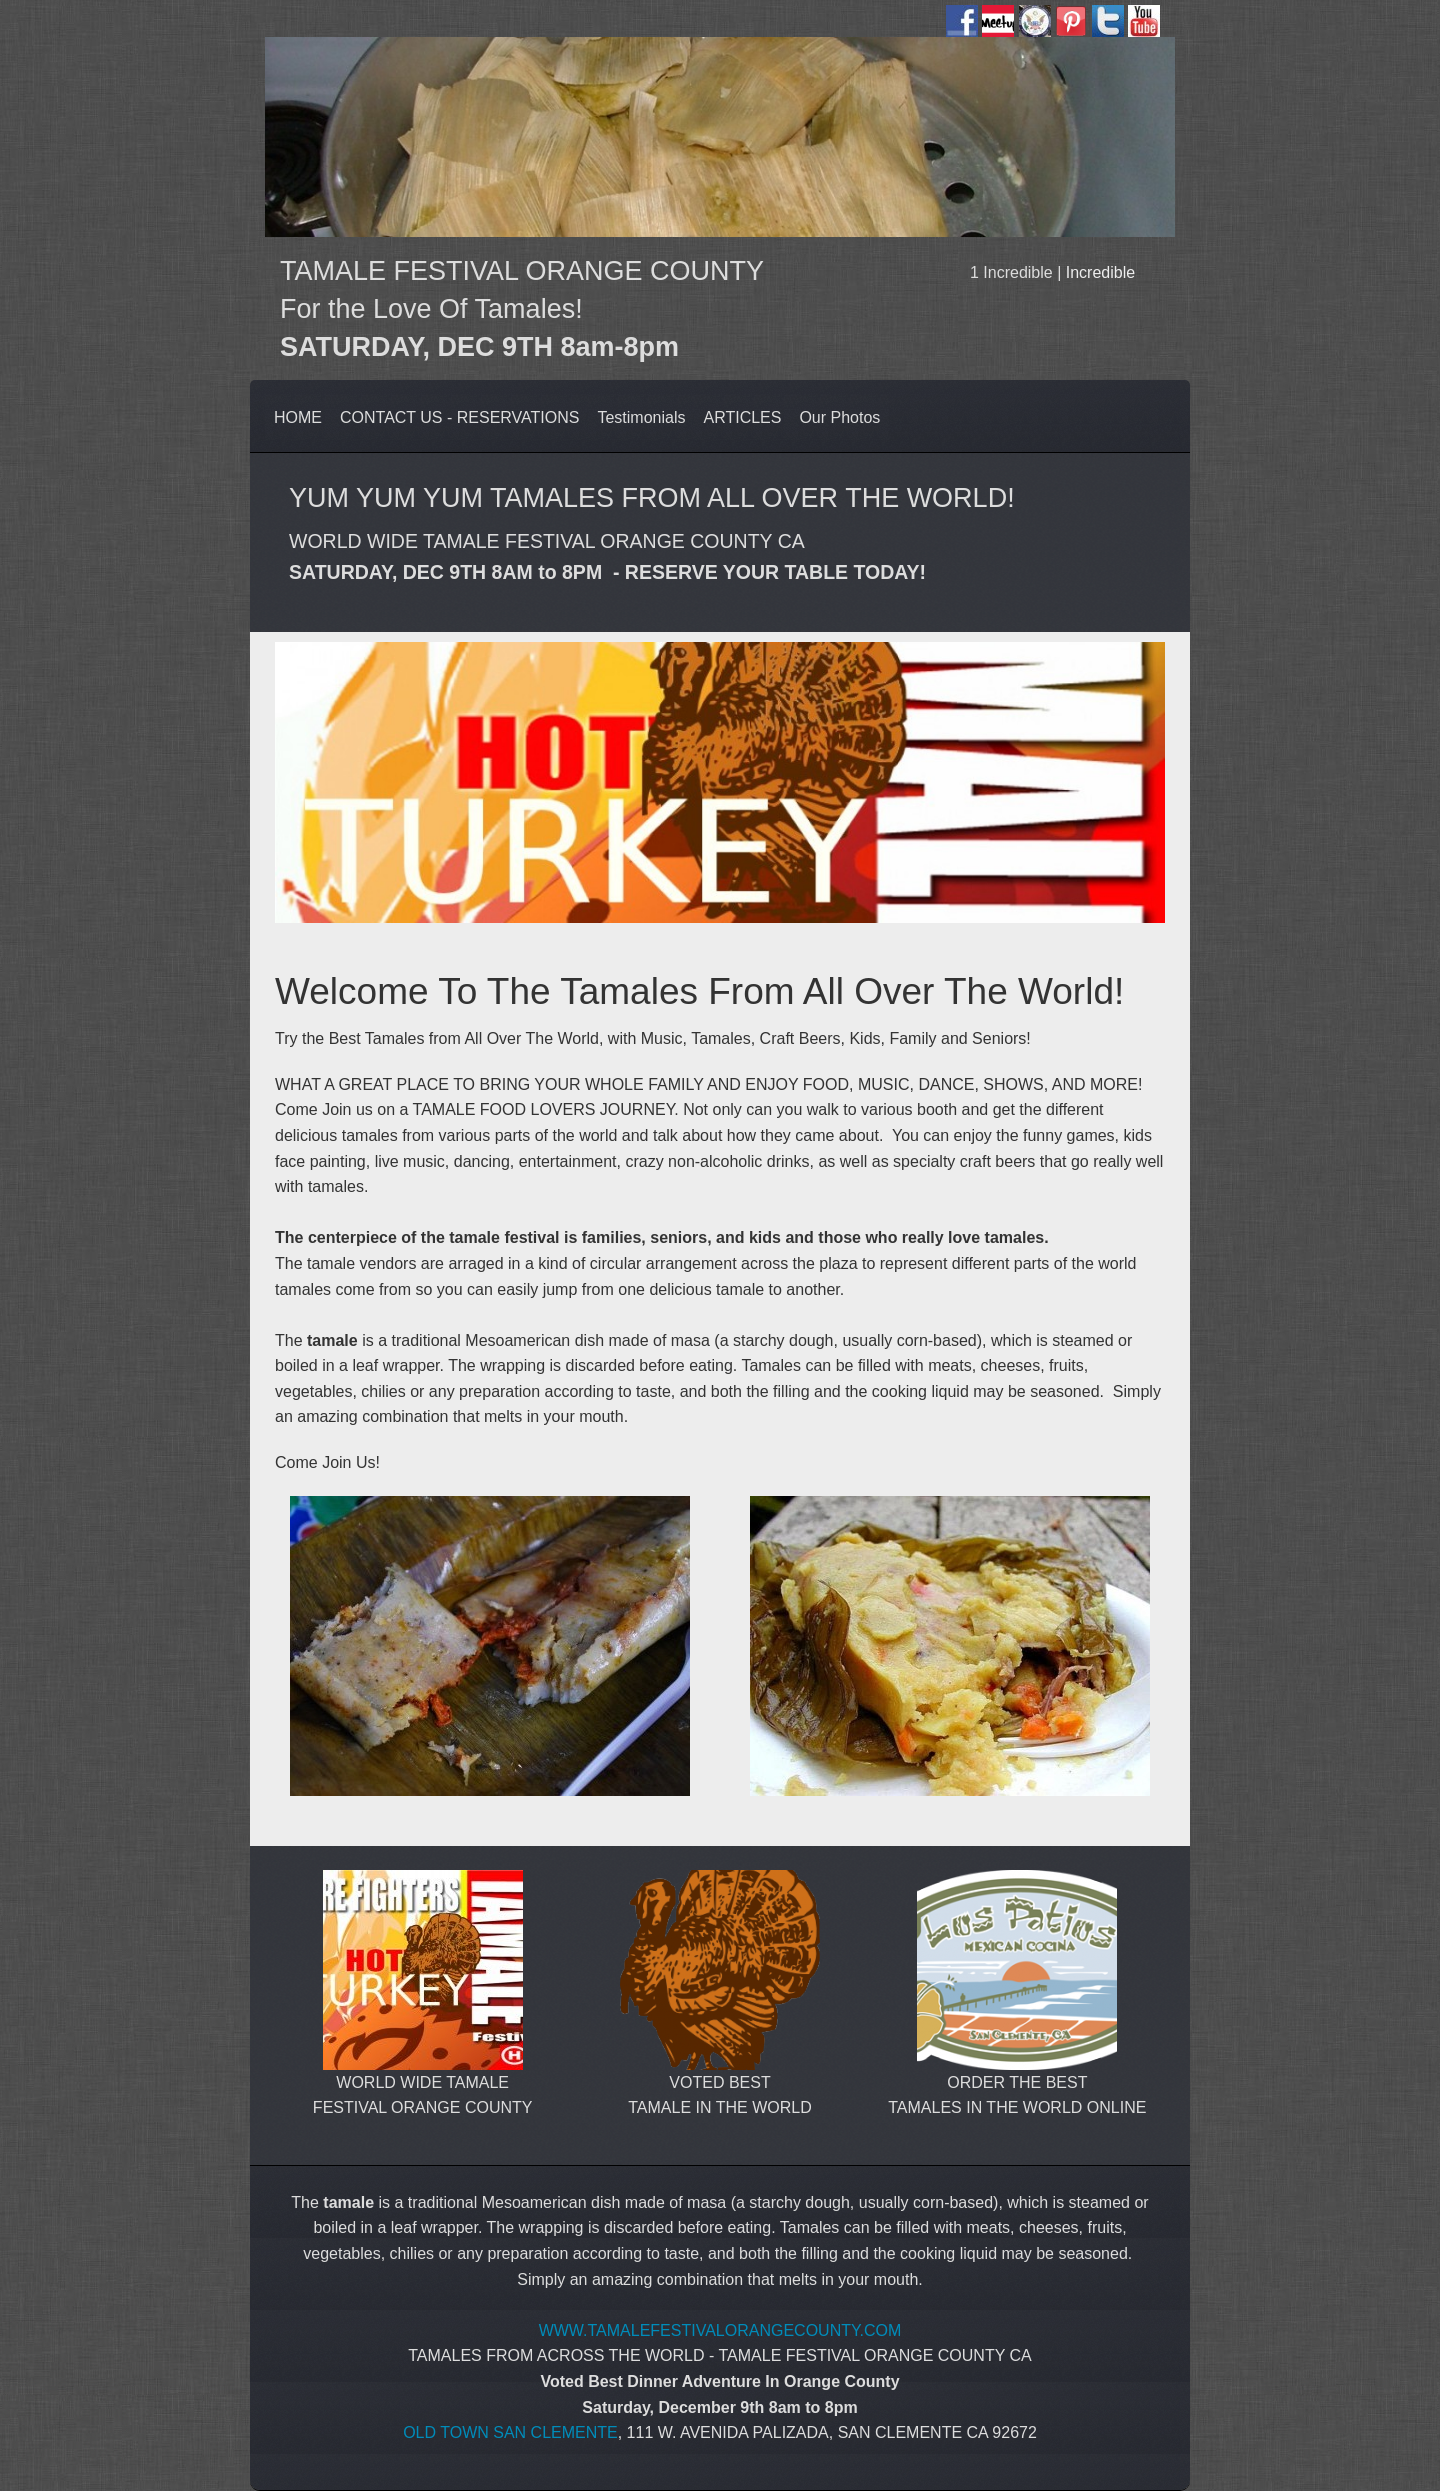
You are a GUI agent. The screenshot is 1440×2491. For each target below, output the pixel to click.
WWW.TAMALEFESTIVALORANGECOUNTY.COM (720, 2330)
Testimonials (641, 417)
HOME (298, 417)
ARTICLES (742, 417)
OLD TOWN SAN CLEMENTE (510, 2432)
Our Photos (839, 417)
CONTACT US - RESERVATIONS (459, 417)
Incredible (1100, 272)
